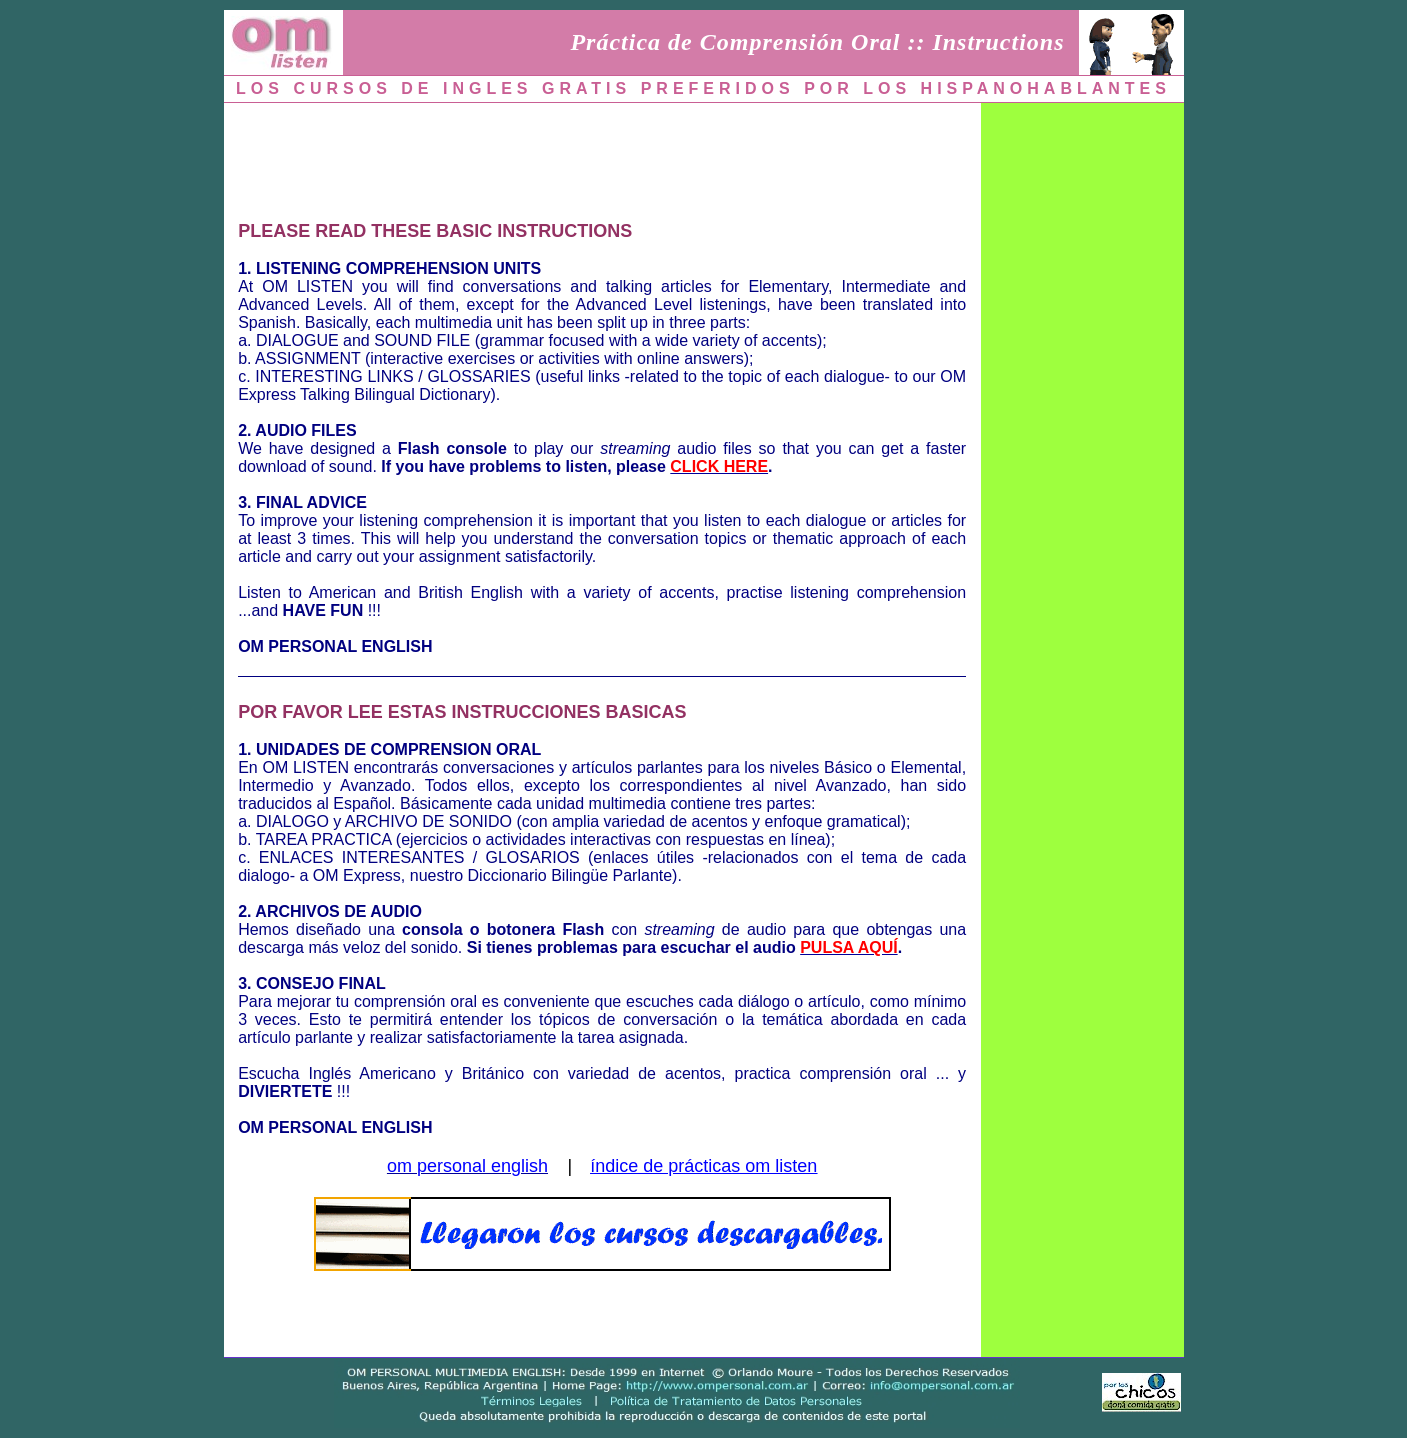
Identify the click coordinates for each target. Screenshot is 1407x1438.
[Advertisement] (602, 157)
